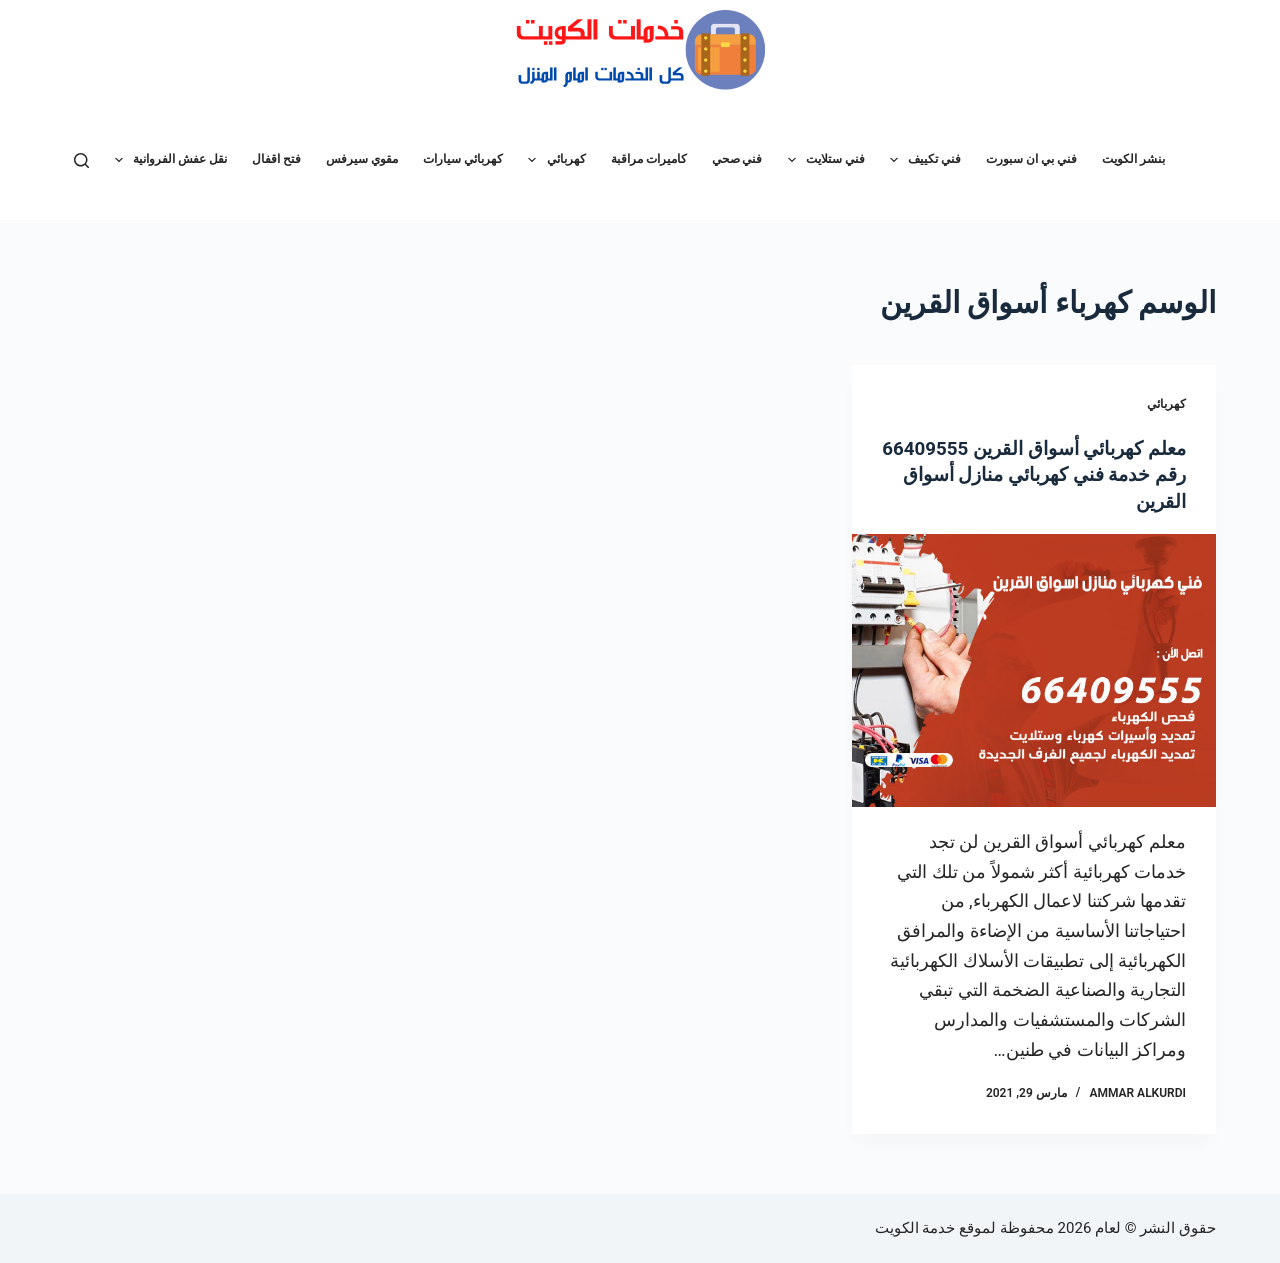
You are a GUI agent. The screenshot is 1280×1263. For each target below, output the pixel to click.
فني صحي (737, 159)
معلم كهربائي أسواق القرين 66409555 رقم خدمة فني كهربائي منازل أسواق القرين (1042, 474)
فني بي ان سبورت (1031, 159)
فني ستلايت (822, 160)
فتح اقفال (276, 159)
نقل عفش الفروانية (167, 160)
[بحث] (81, 160)
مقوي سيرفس (362, 159)
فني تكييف (921, 160)
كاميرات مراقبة (649, 159)
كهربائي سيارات (463, 159)
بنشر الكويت (1133, 159)
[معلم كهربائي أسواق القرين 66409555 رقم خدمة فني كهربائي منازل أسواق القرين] (1034, 669)
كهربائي (552, 160)
